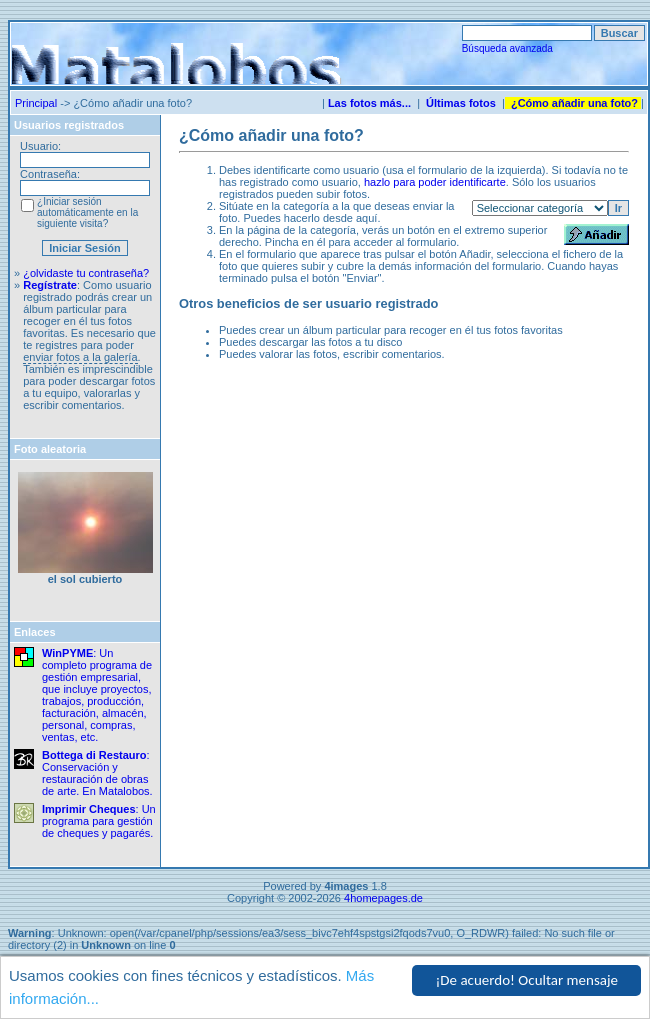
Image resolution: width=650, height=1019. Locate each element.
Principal (36, 103)
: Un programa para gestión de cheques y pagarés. (99, 821)
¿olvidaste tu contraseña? (86, 273)
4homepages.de (383, 898)
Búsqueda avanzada (507, 48)
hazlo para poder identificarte (435, 182)
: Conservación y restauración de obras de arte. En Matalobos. (97, 773)
